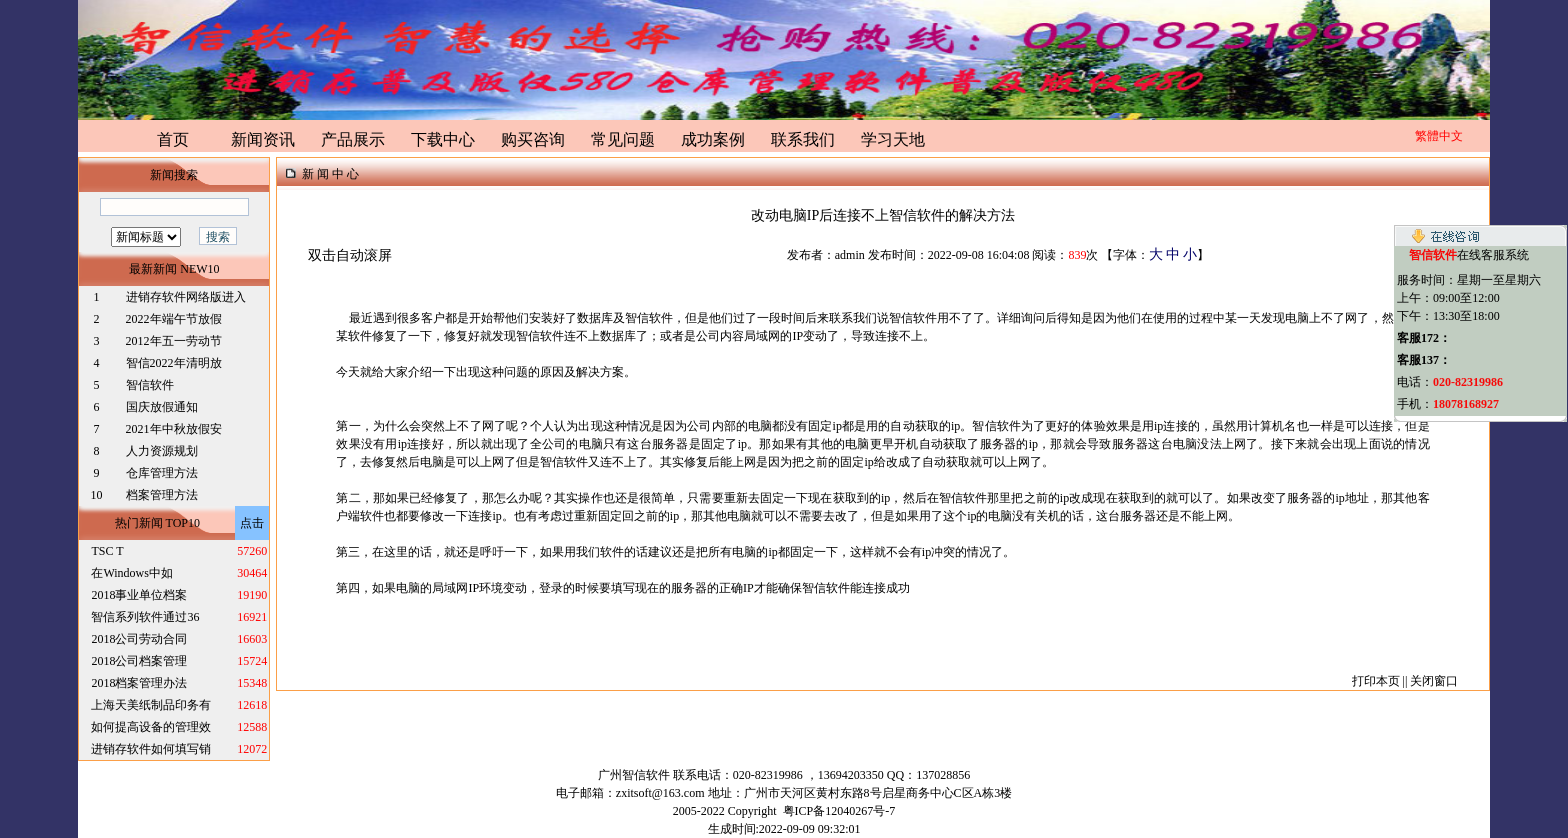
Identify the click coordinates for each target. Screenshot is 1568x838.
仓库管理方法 (162, 473)
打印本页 (1376, 681)
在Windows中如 (132, 573)
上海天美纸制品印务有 (151, 705)
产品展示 (353, 139)
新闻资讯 (263, 139)
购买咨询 (533, 139)
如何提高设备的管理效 (151, 727)
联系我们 (803, 139)
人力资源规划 (162, 451)
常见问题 (623, 139)
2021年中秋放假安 (174, 429)
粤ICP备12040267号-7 (839, 811)
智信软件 (151, 385)
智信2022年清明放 (174, 363)
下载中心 (443, 139)
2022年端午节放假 (174, 319)
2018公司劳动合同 (139, 639)
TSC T (107, 551)
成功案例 (713, 139)
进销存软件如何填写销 (151, 749)
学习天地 (893, 139)
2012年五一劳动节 (174, 341)
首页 (173, 139)
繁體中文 (1439, 136)
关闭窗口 (1434, 681)
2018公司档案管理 (139, 661)
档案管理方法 (162, 495)
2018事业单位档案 (139, 595)
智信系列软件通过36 (145, 617)
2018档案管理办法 (139, 683)
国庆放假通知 (162, 407)
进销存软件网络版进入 (186, 297)
